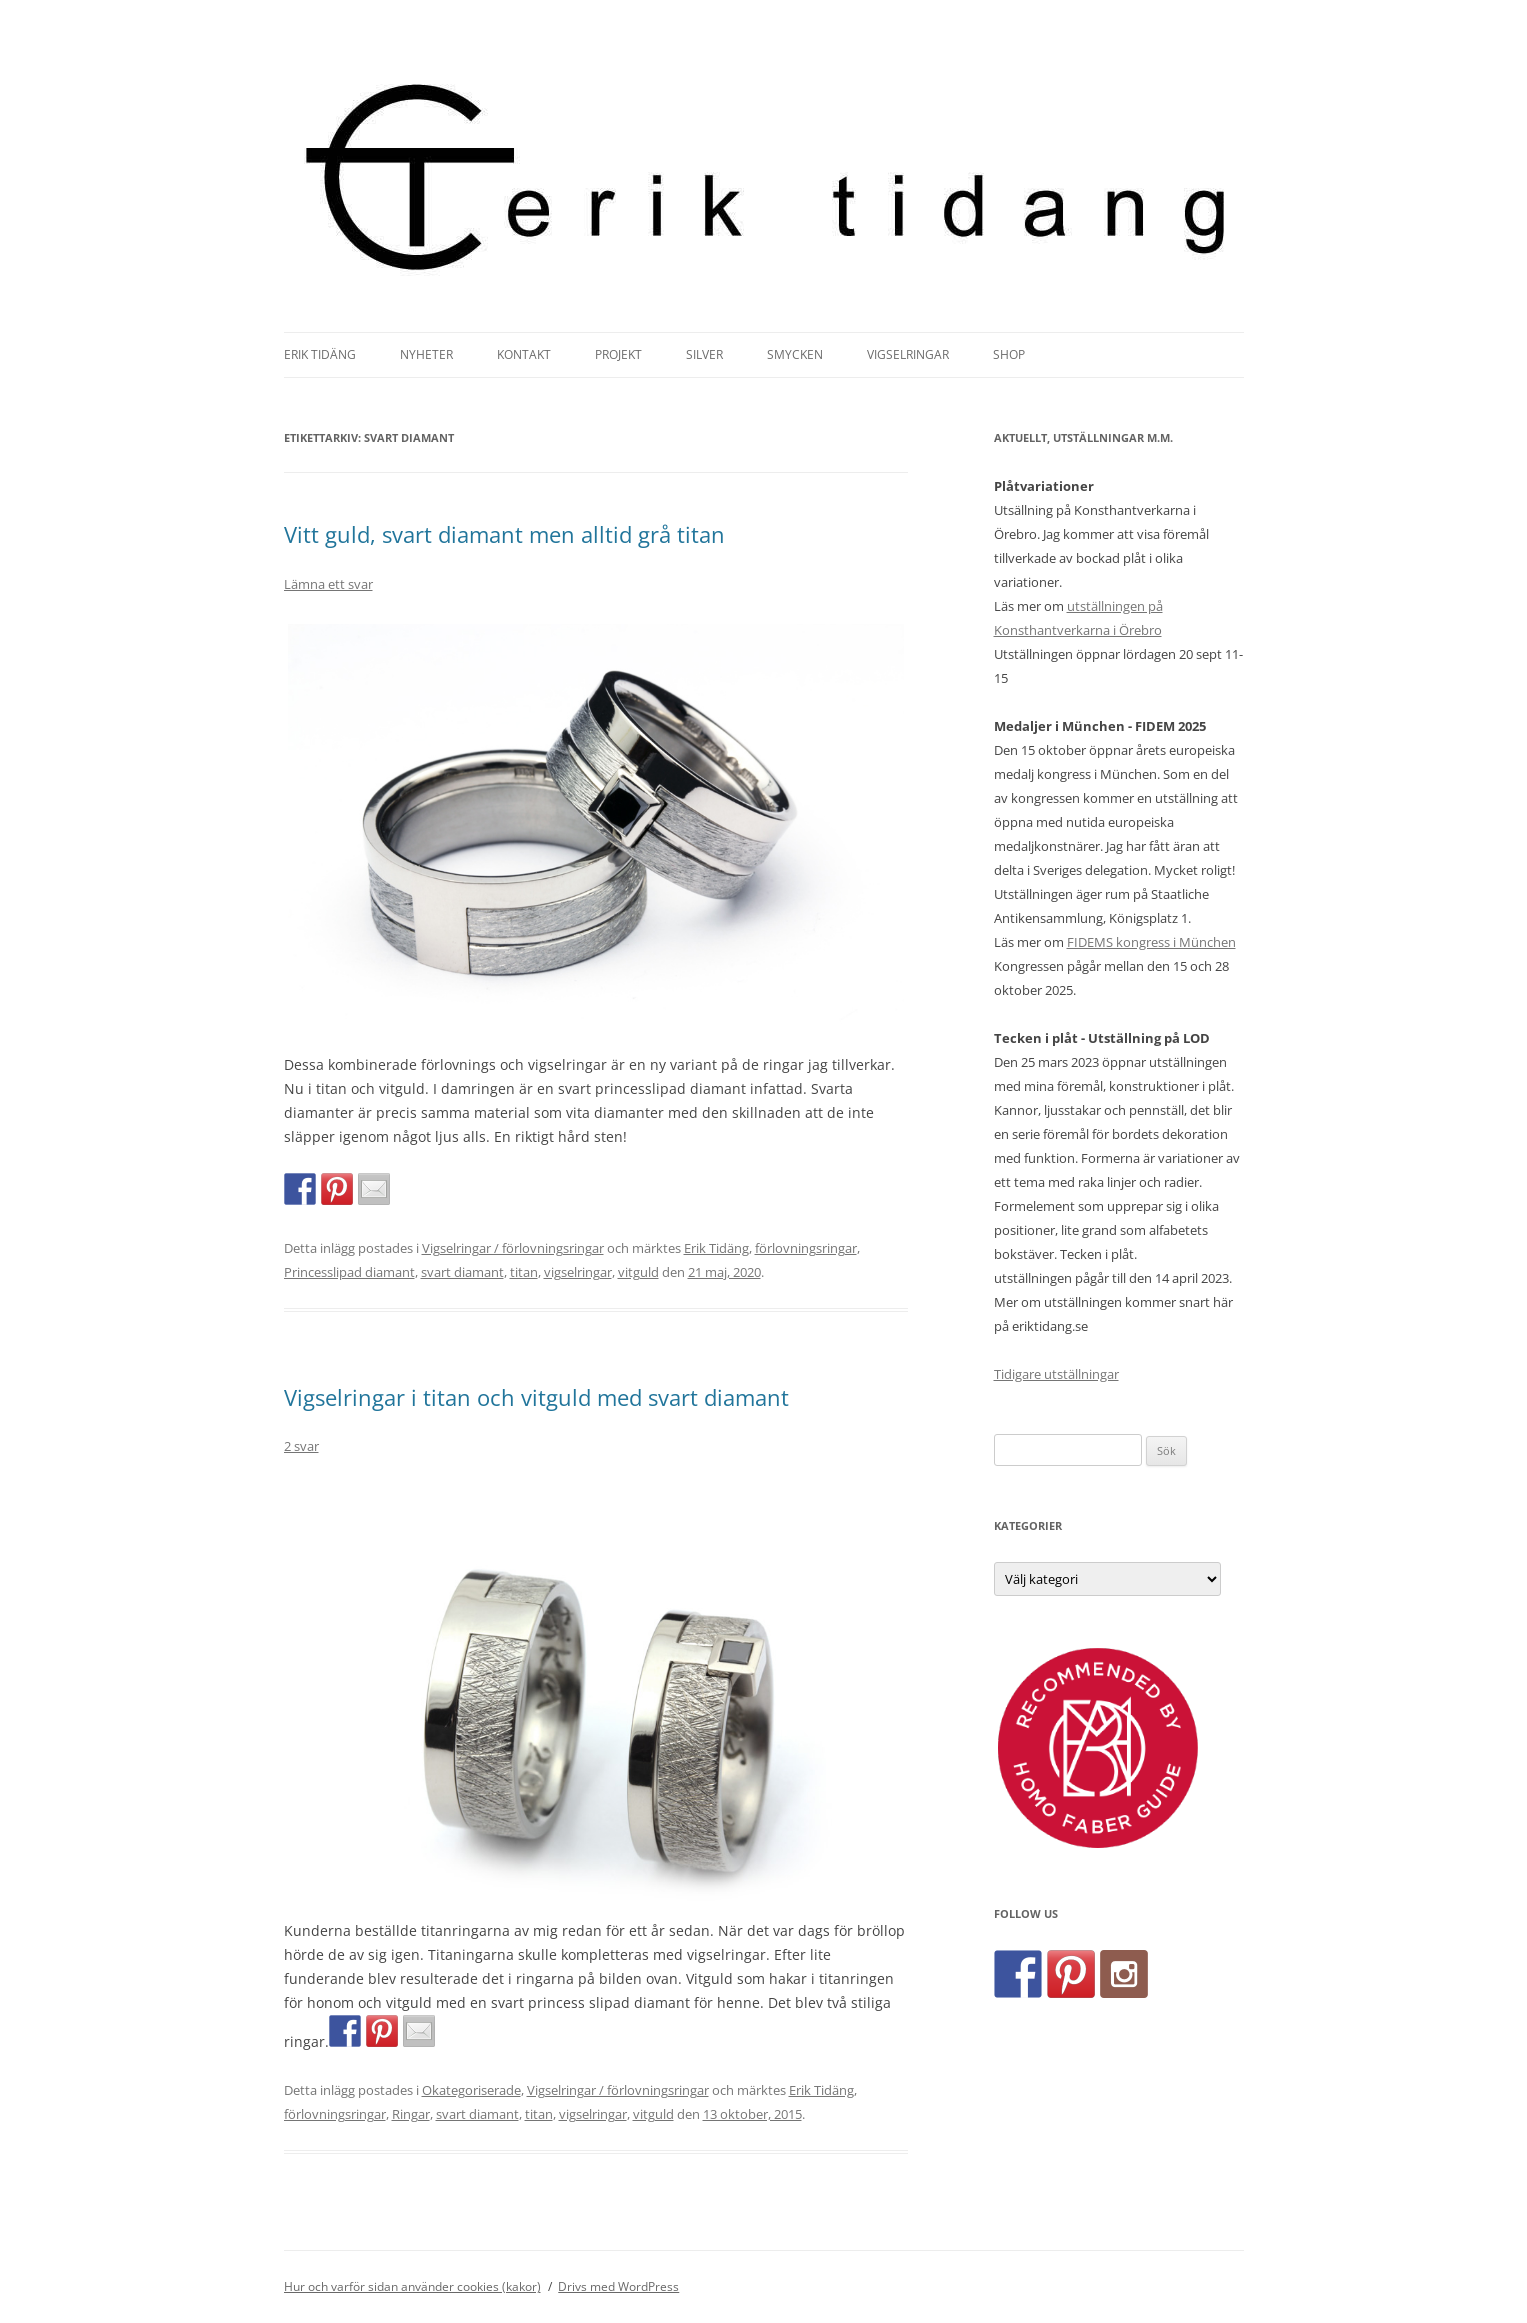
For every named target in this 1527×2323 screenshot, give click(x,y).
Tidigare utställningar (1056, 1374)
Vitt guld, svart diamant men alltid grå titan (504, 534)
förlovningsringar (806, 1248)
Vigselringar (908, 354)
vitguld (638, 1272)
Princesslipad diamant (349, 1272)
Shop (1009, 354)
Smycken (795, 354)
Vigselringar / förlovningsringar (513, 1248)
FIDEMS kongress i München (1151, 942)
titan (524, 1272)
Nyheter (426, 354)
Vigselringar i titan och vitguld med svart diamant (536, 1397)
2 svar (301, 1446)
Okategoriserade (471, 2090)
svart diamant (462, 1272)
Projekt (618, 354)
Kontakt (524, 354)
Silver (704, 354)
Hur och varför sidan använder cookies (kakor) (412, 2286)
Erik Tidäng (320, 354)
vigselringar (578, 1272)
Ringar (411, 2114)
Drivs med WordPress (618, 2286)
